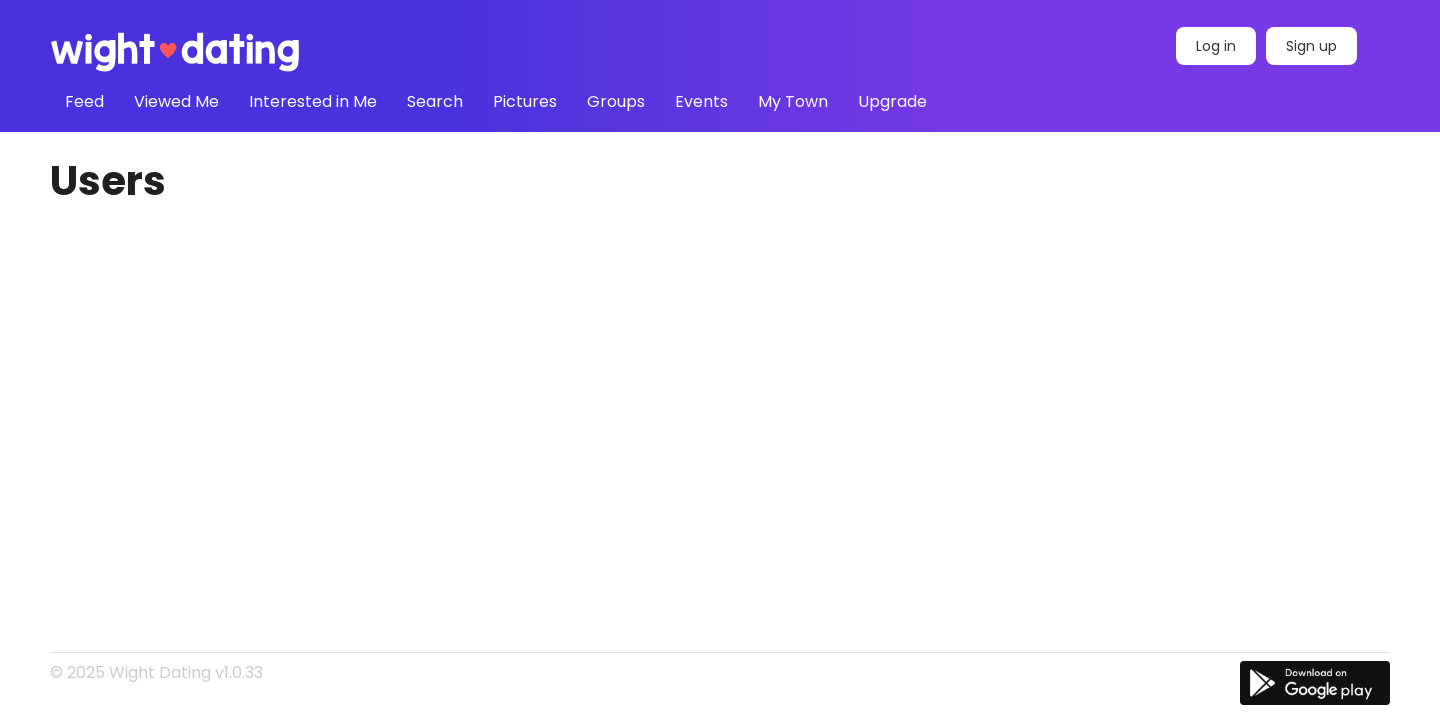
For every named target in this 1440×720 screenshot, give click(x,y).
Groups (616, 101)
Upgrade (892, 101)
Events (701, 101)
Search (435, 101)
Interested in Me (313, 101)
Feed (84, 101)
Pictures (525, 101)
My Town (793, 101)
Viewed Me (176, 101)
